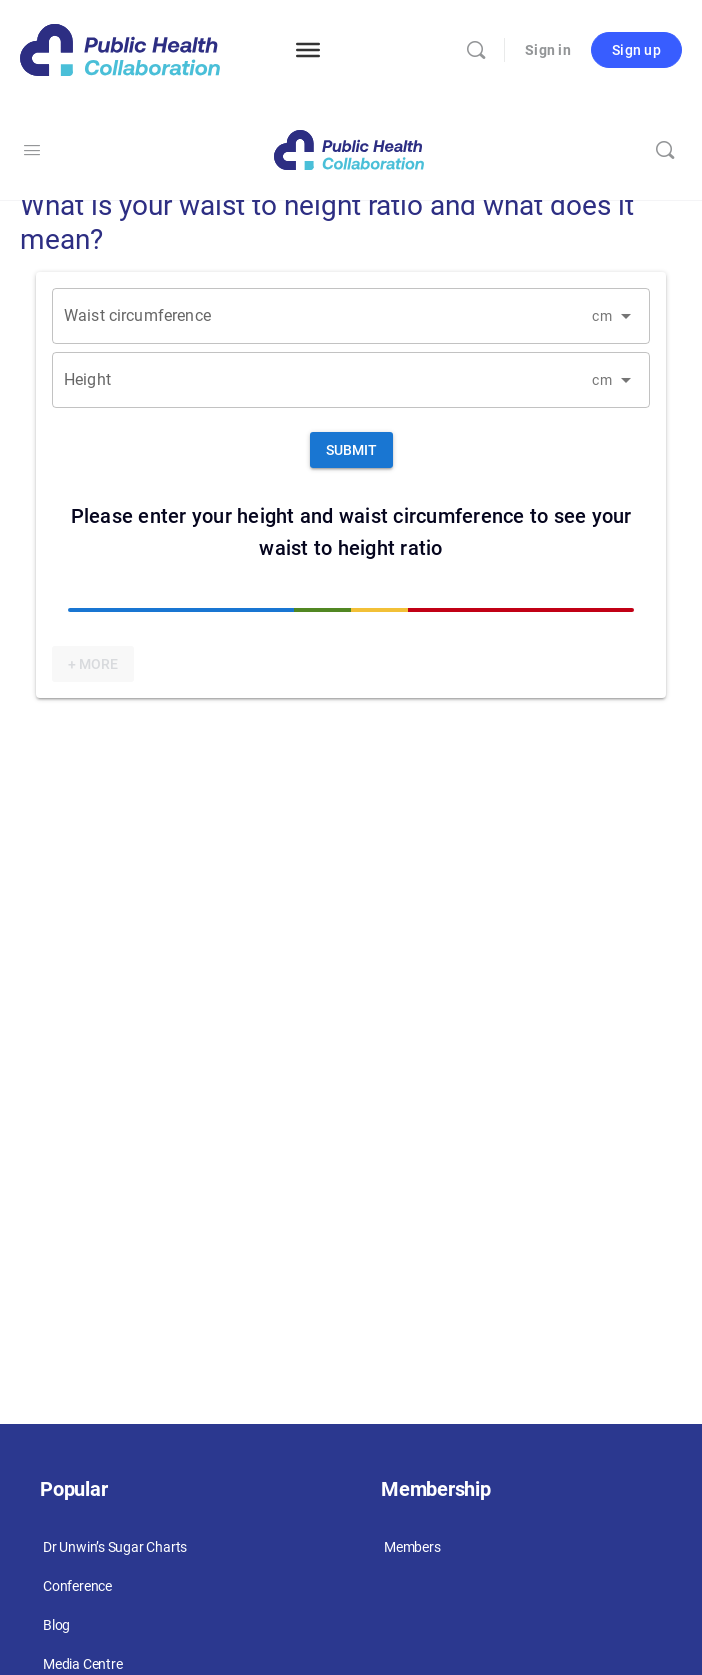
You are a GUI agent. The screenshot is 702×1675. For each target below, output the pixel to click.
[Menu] (308, 50)
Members (412, 1547)
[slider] (351, 610)
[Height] (322, 372)
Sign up (636, 50)
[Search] (476, 50)
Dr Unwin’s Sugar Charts (115, 1547)
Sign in (548, 50)
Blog (56, 1625)
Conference (77, 1586)
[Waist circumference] (322, 308)
